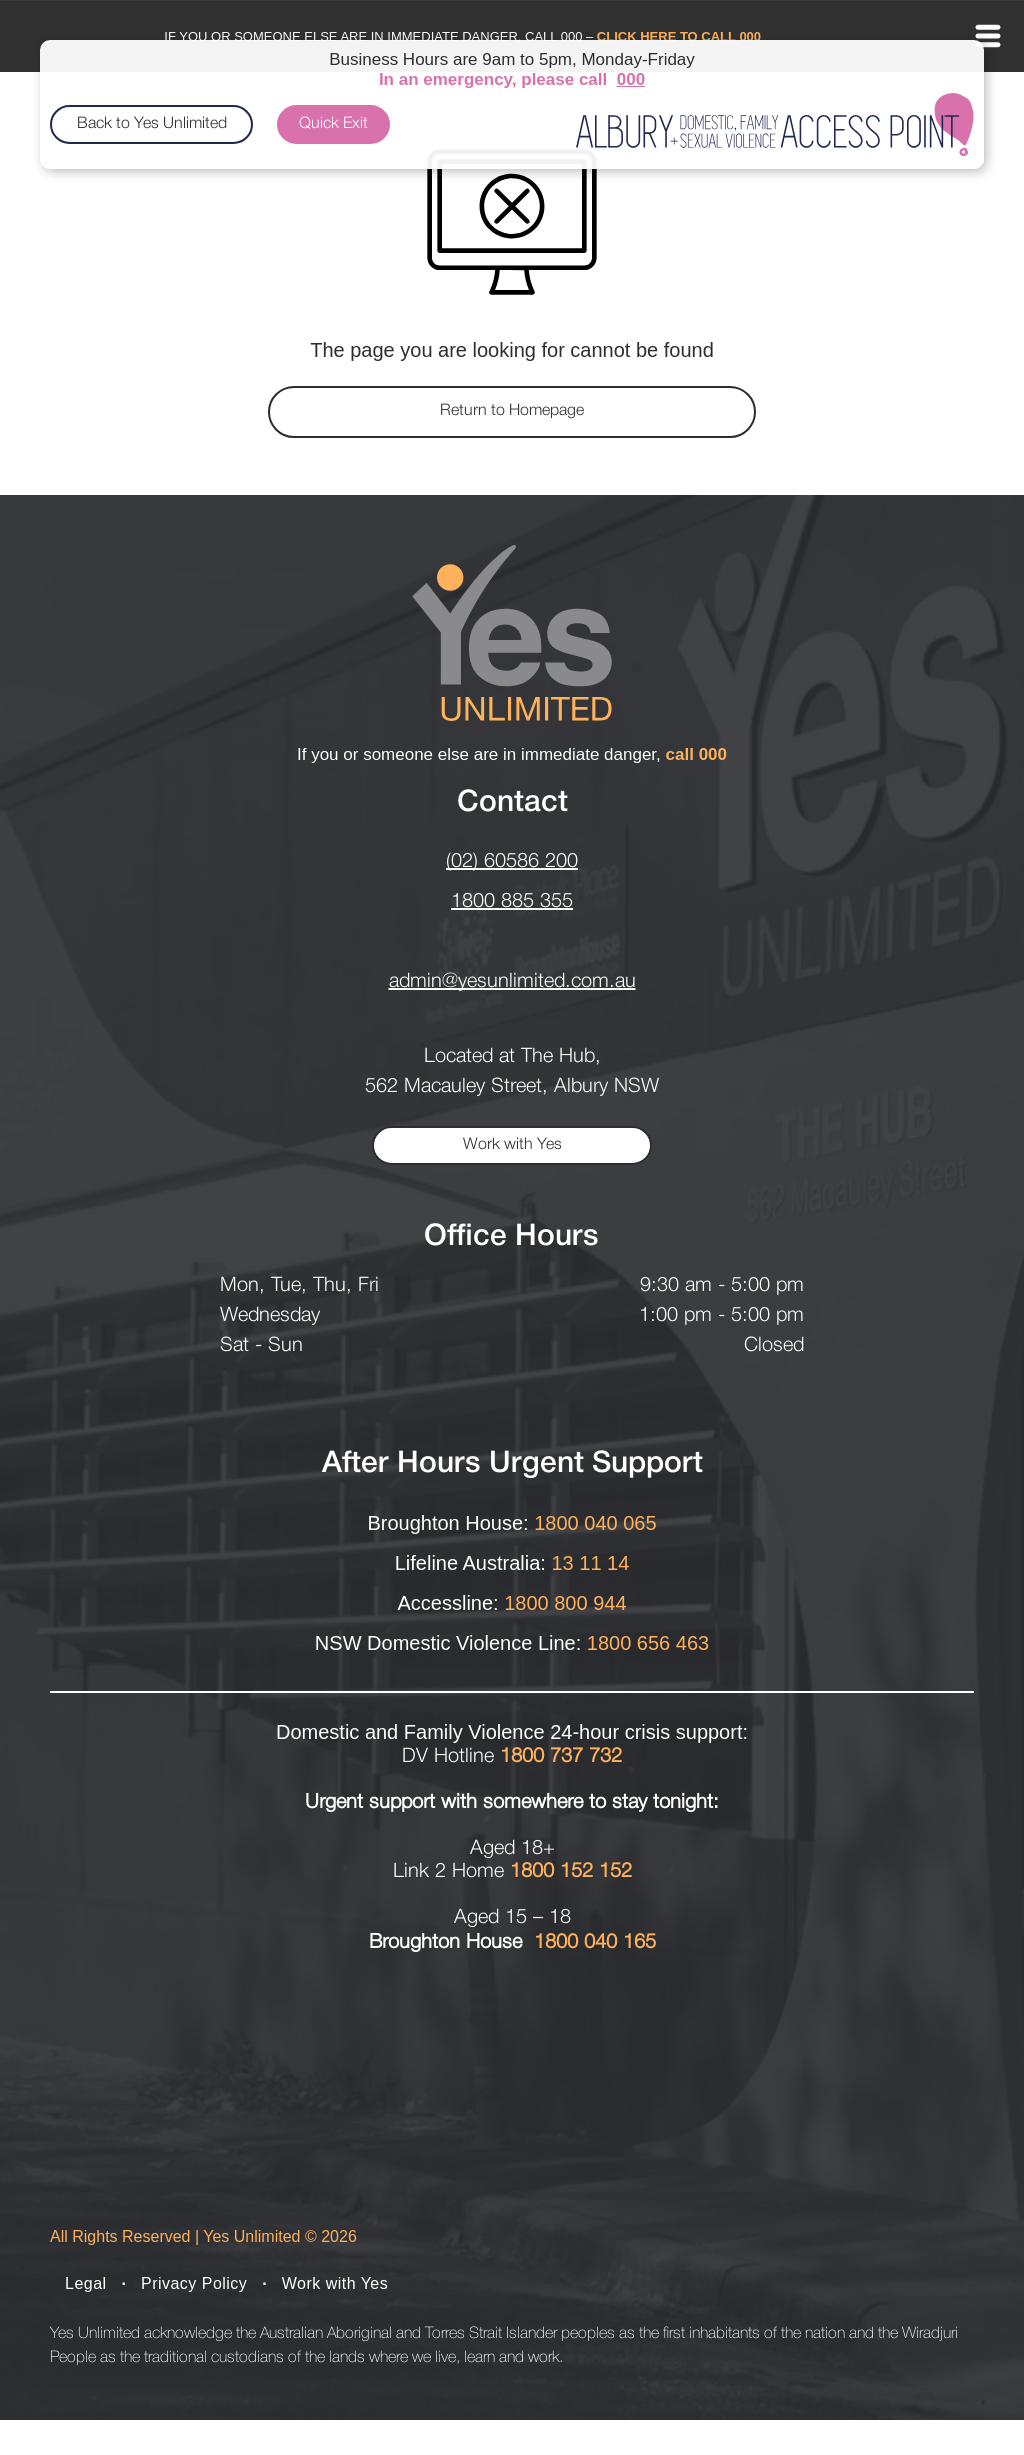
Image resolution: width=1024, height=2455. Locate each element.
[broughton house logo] (396, 2123)
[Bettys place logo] (165, 2123)
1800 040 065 (595, 1523)
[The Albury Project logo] (858, 2123)
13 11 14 (590, 1563)
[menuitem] (88, 2319)
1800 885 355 (512, 902)
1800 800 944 (565, 1603)
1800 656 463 (648, 1643)
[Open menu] (988, 36)
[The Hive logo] (627, 2123)
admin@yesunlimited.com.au (512, 982)
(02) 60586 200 (512, 862)
